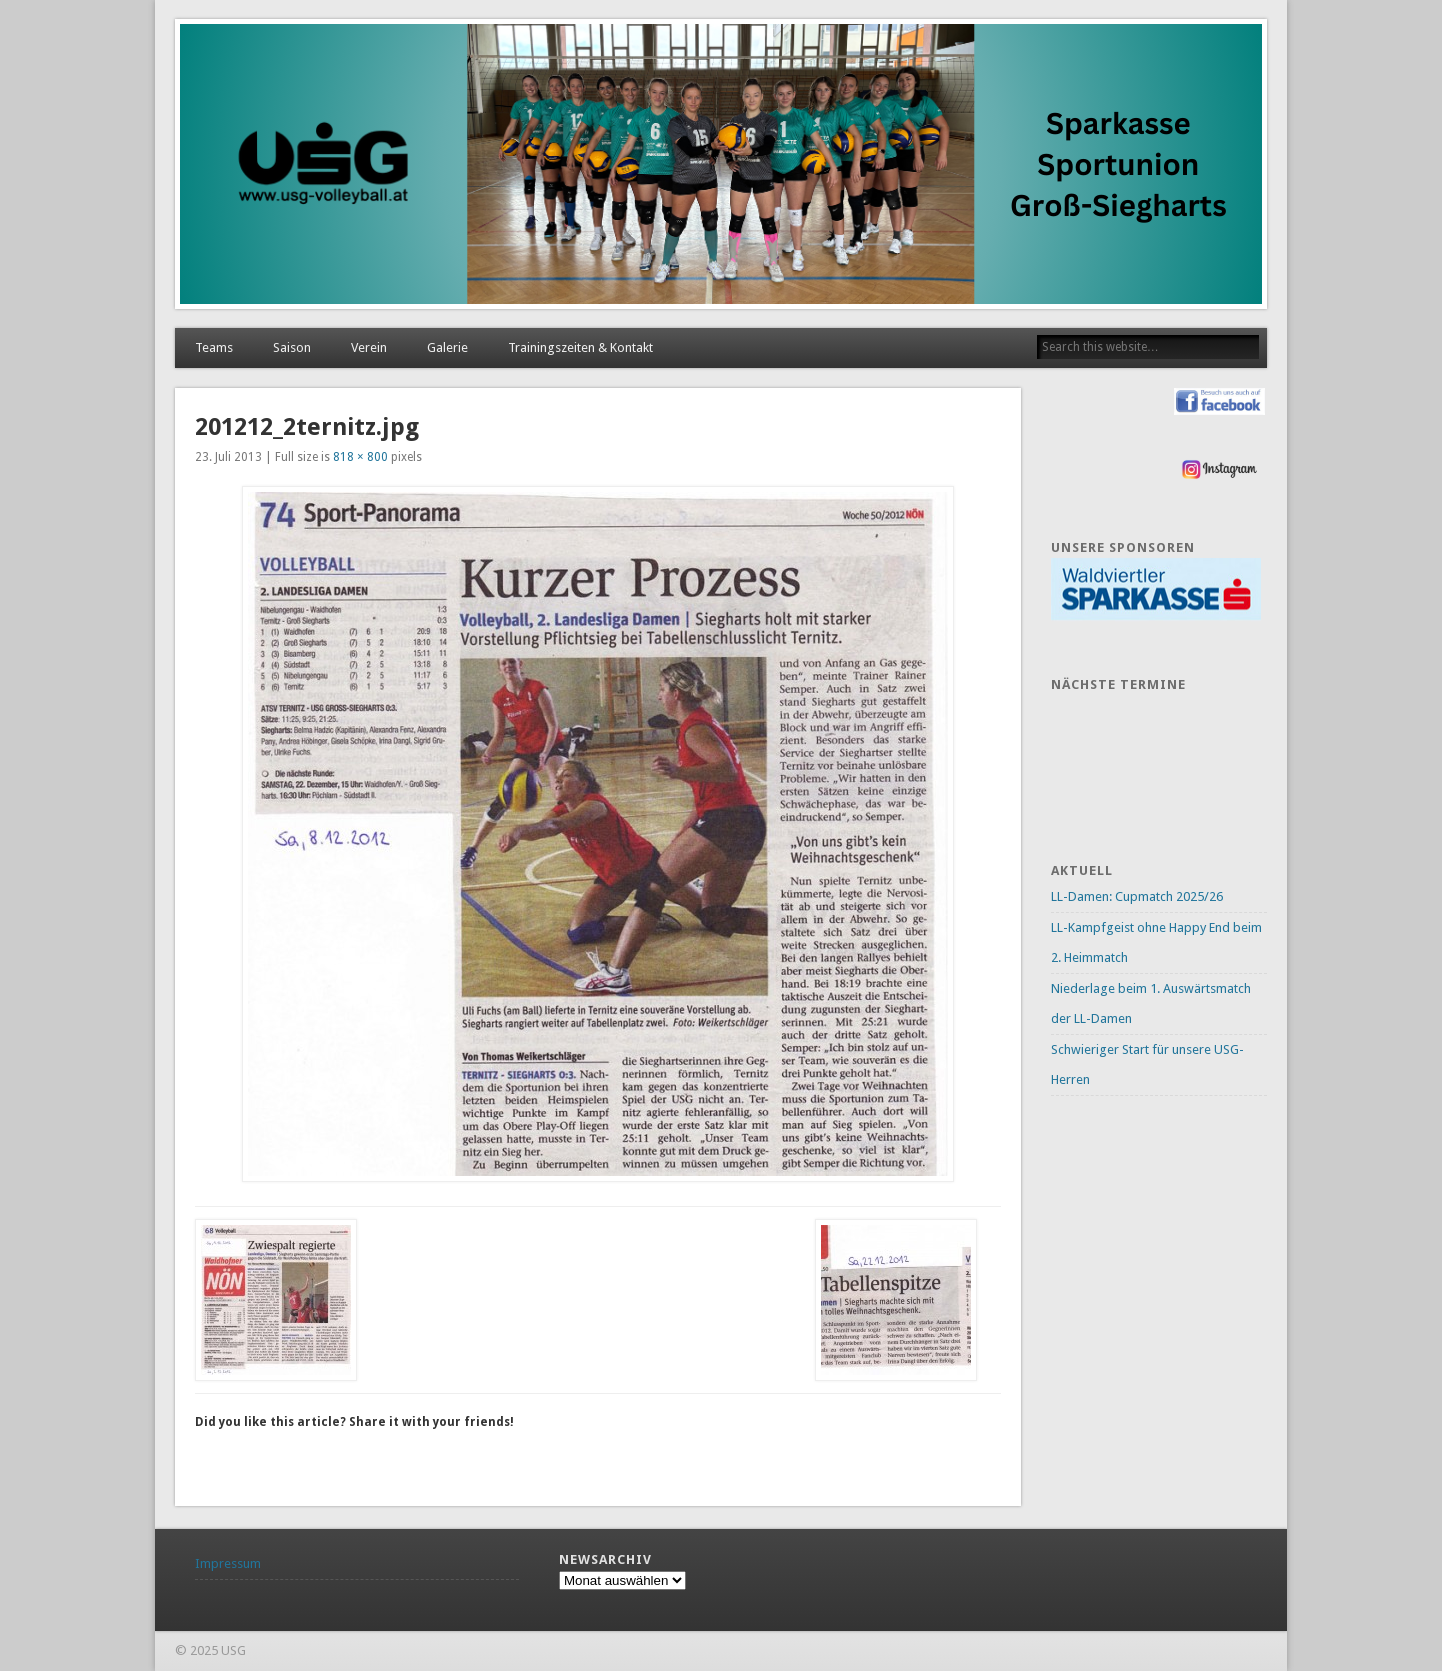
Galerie (447, 347)
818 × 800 (360, 457)
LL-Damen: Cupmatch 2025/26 (1137, 896)
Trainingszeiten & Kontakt (580, 347)
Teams (214, 347)
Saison (292, 347)
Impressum (228, 1563)
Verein (369, 347)
